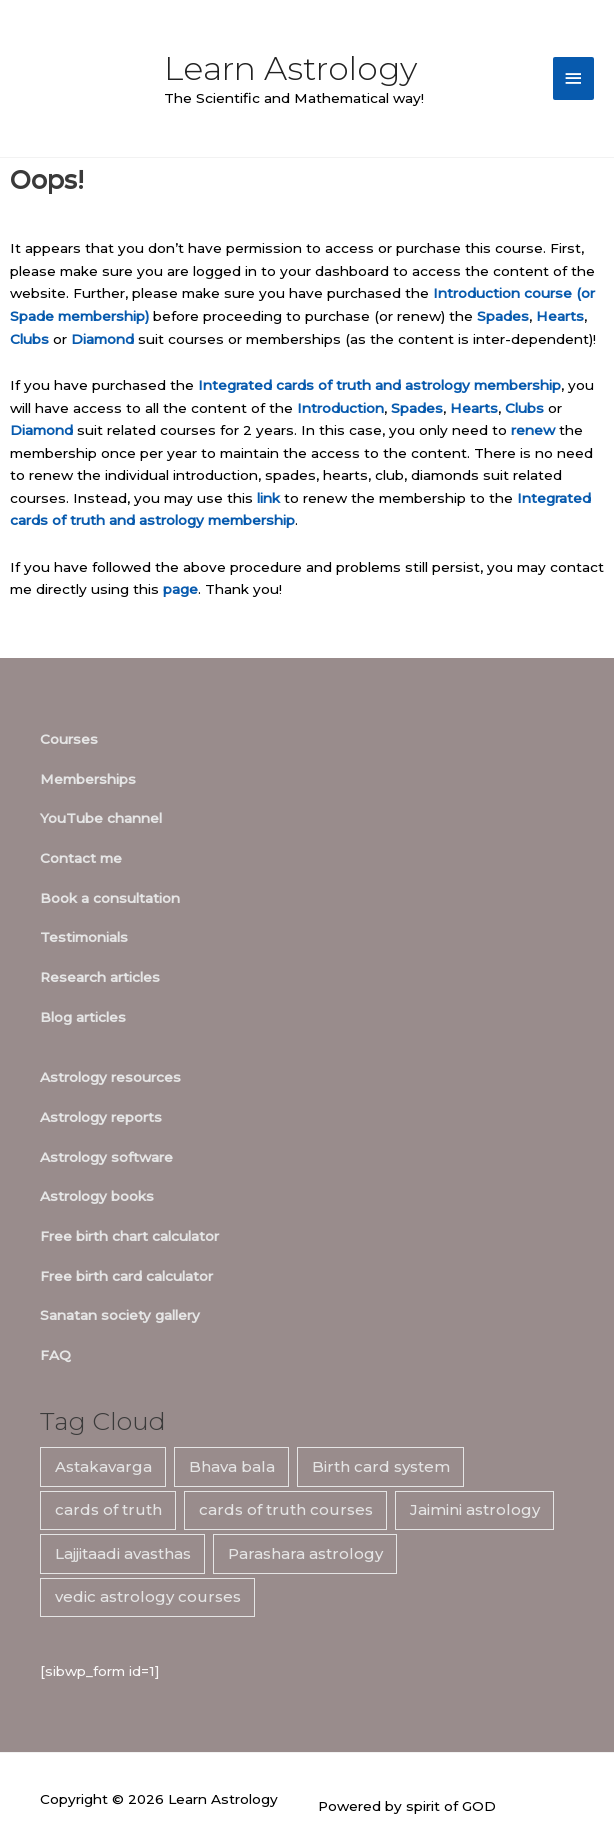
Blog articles (83, 1017)
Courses (69, 739)
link (268, 498)
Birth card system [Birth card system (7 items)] (381, 1466)
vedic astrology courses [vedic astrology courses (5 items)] (148, 1596)
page (180, 589)
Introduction (340, 408)
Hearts (560, 316)
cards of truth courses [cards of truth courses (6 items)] (286, 1509)
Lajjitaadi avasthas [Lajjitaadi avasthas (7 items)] (123, 1553)
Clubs (29, 339)
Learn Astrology (290, 68)
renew (533, 430)
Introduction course (502, 293)
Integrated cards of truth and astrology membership (379, 385)
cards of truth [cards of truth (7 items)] (108, 1509)
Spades (503, 316)
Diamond (102, 339)
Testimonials (84, 937)
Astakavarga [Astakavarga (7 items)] (103, 1466)
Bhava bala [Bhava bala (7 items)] (232, 1466)
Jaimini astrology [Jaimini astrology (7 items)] (475, 1509)
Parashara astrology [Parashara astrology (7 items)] (305, 1553)
